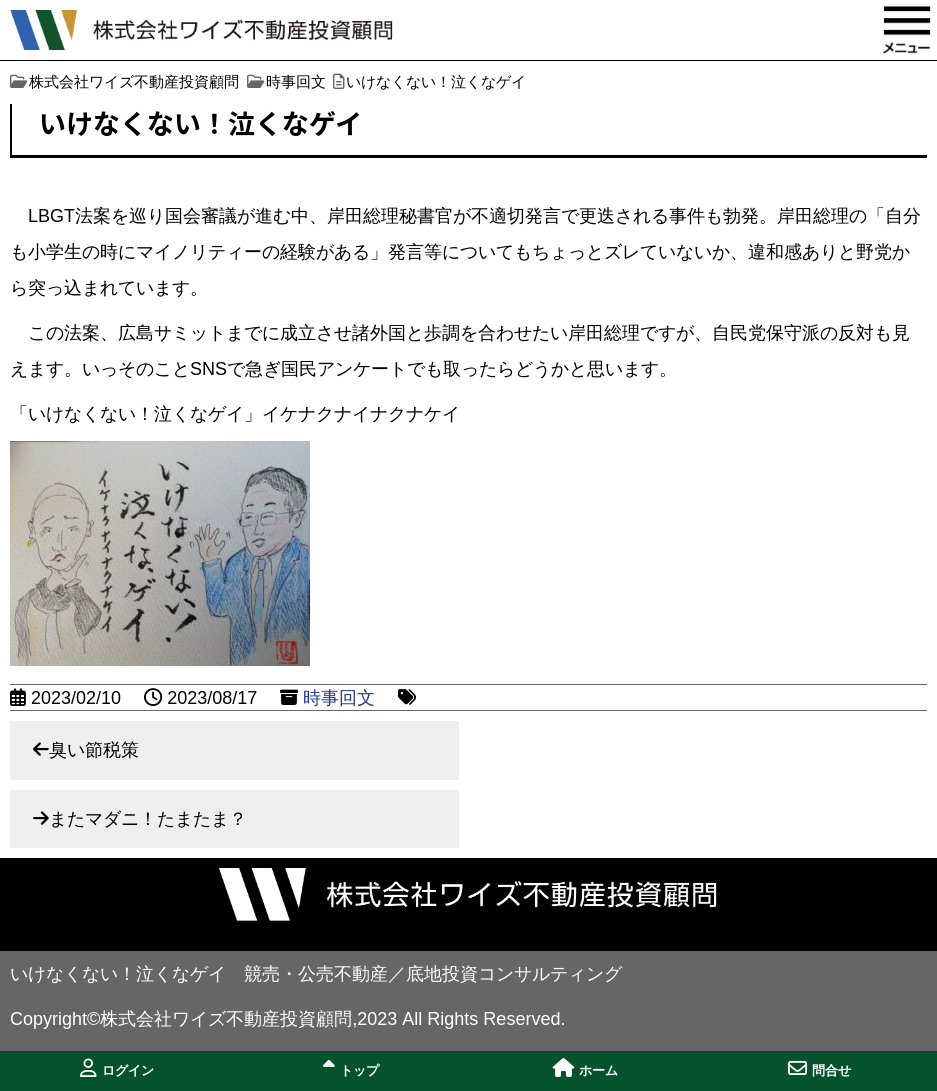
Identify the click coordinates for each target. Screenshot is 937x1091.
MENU (907, 30)
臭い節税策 (94, 750)
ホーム (585, 1068)
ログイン (117, 1068)
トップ (351, 1068)
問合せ (819, 1068)
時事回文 (339, 698)
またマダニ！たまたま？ (148, 819)
